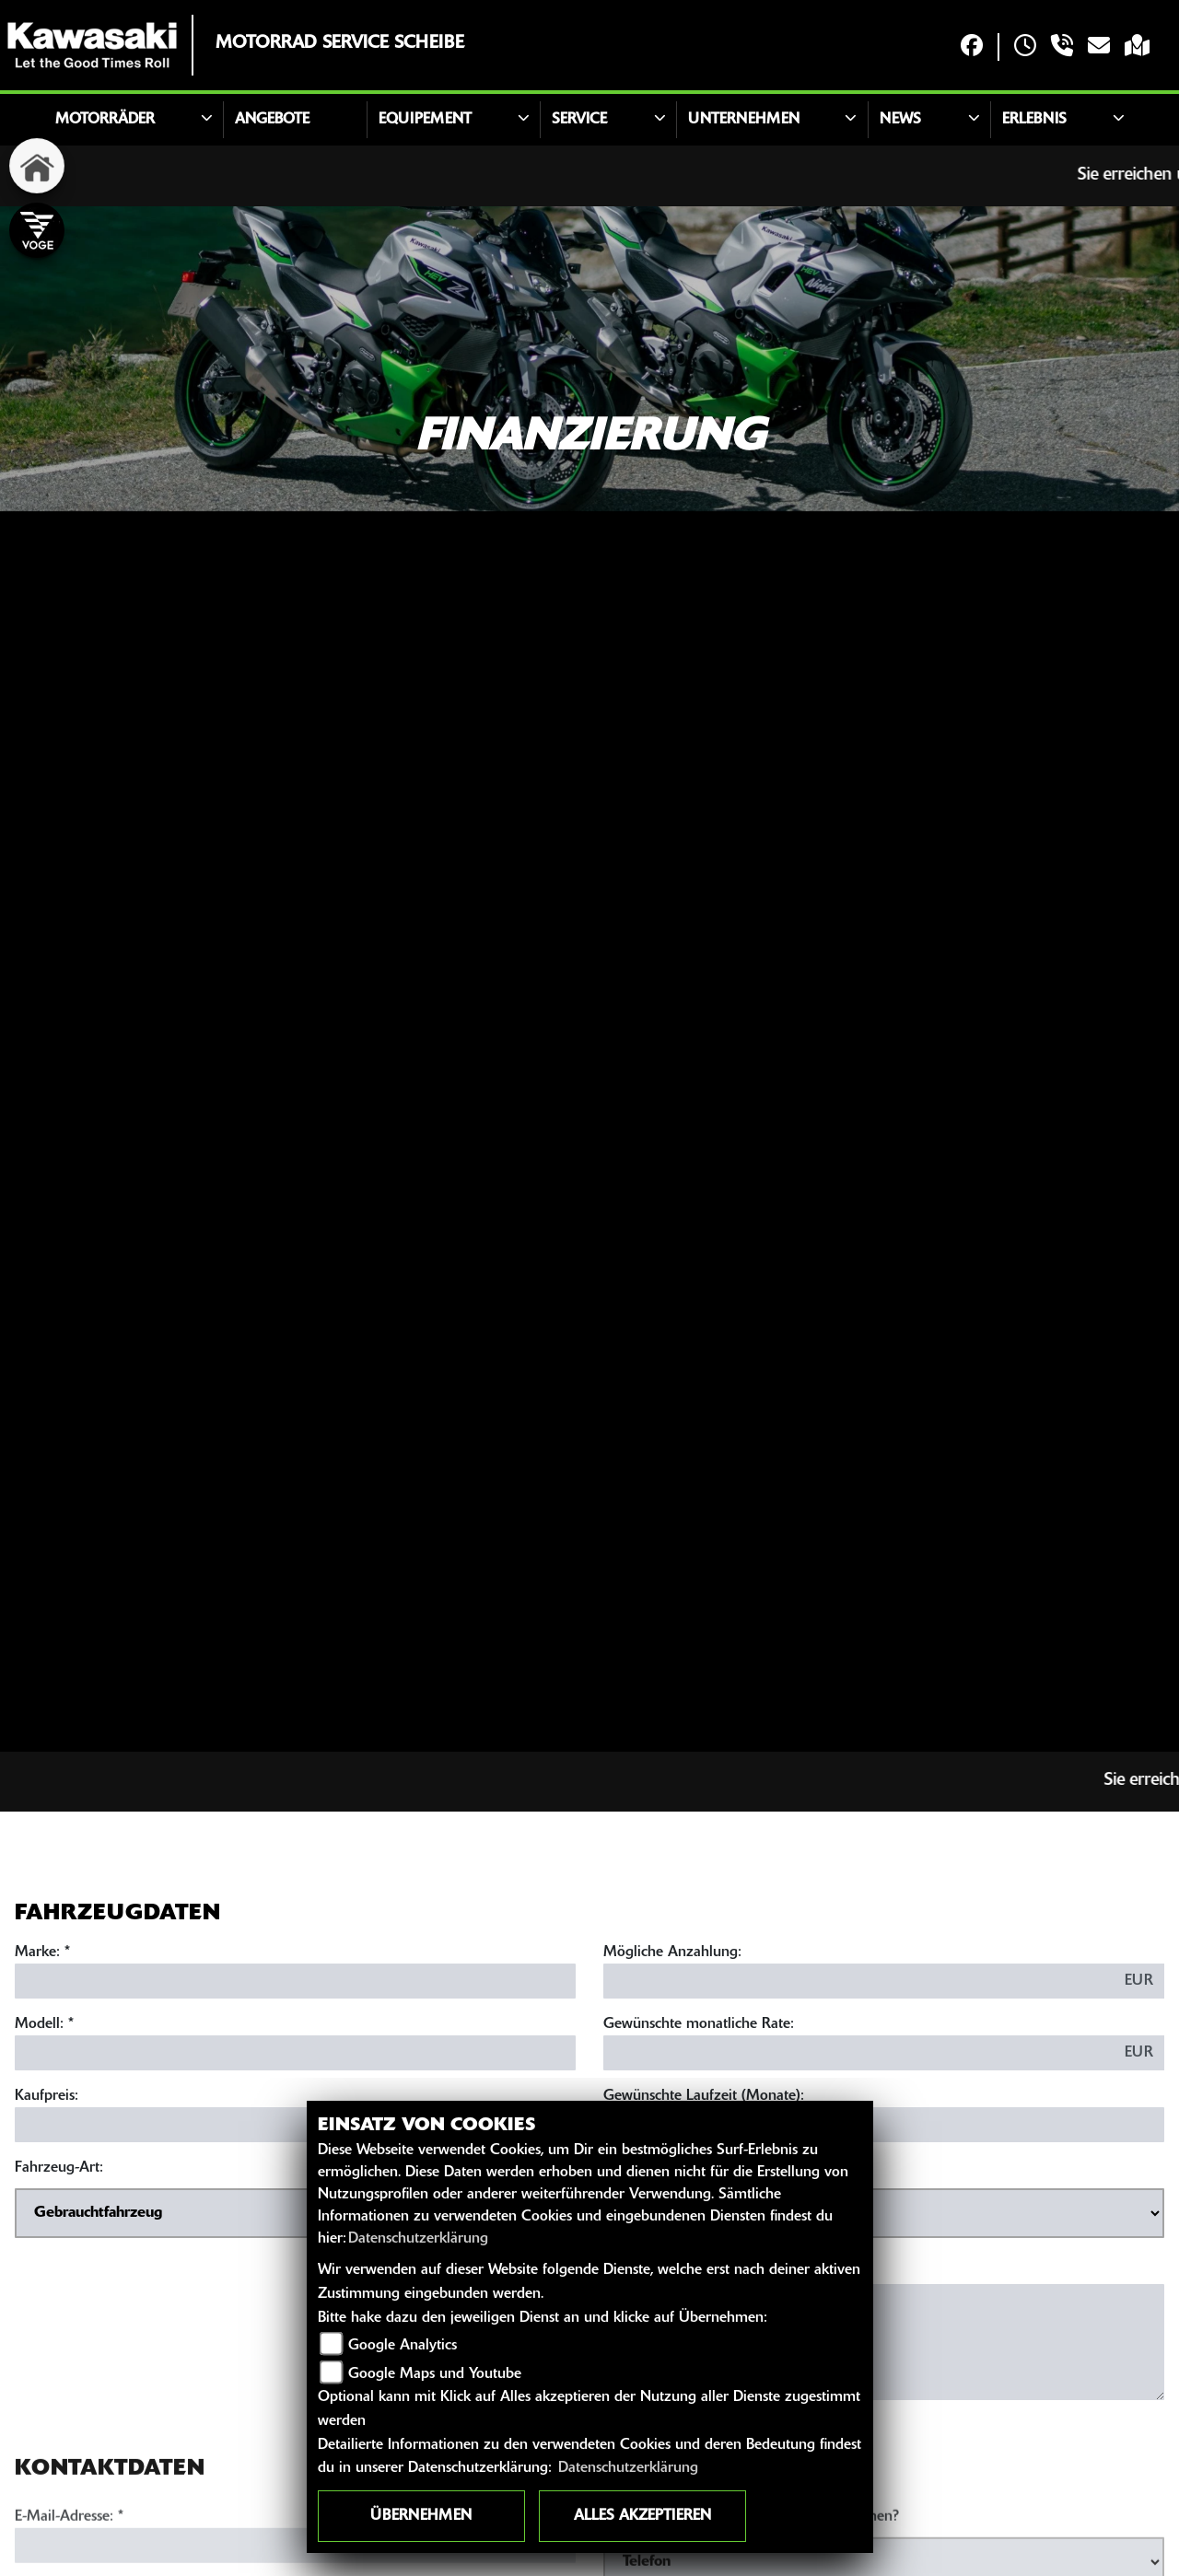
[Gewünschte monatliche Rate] (859, 2052)
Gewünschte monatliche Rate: (698, 2024)
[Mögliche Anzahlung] (859, 1981)
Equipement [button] (425, 119)
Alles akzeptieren (642, 2516)
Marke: (37, 1952)
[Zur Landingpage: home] (36, 165)
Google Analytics (402, 2345)
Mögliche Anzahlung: (672, 1952)
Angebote (272, 119)
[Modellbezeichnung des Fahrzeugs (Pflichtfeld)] (295, 2052)
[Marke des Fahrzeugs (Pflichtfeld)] (295, 1981)
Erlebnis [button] (1034, 119)
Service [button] (579, 119)
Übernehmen (421, 2516)
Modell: (39, 2024)
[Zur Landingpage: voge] (36, 230)
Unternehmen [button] (744, 119)
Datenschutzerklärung (418, 2239)
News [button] (900, 119)
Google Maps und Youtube (434, 2374)
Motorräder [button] (105, 119)
